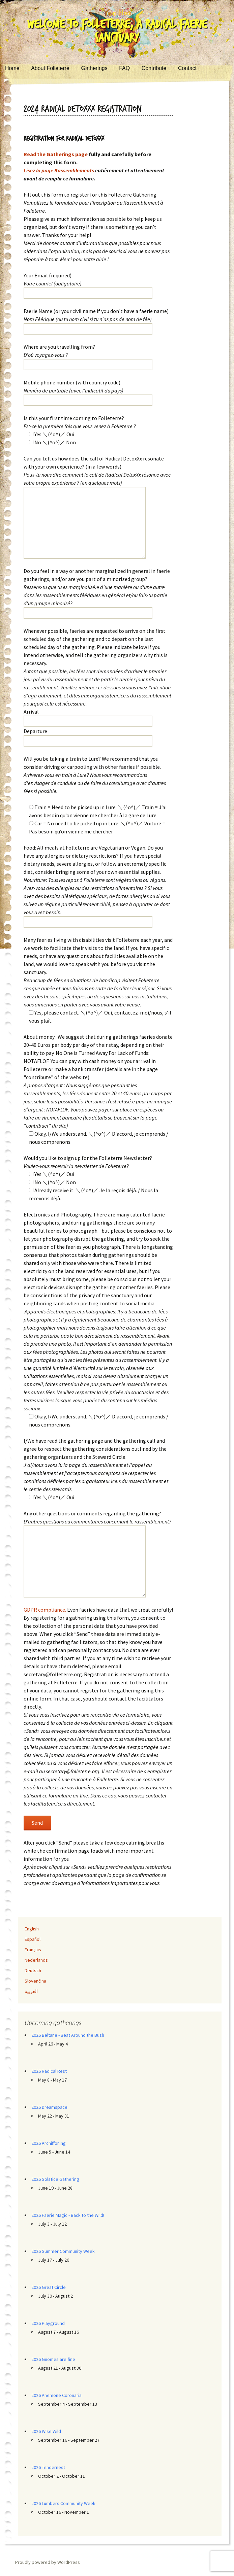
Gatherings (94, 68)
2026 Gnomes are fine (53, 2359)
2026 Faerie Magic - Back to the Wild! (67, 2215)
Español (32, 1939)
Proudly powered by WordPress (47, 2562)
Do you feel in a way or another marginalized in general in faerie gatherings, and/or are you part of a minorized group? (97, 587)
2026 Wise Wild (46, 2431)
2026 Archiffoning (48, 2143)
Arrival (31, 711)
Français (33, 1950)
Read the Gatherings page (56, 154)
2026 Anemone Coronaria (56, 2395)
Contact (187, 68)
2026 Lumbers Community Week (63, 2503)
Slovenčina (35, 1981)
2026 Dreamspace (49, 2107)
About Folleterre (50, 68)
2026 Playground (48, 2323)
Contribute (154, 68)
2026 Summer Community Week (63, 2251)
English (32, 1929)
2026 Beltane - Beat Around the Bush (67, 2035)
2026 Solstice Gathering (55, 2179)
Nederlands (36, 1960)
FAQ (124, 68)
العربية (31, 1991)
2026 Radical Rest (49, 2071)
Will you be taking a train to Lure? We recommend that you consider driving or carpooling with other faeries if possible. (95, 774)
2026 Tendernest (48, 2467)
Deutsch (33, 1970)
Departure (35, 731)
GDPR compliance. (45, 1609)
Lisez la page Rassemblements (59, 170)
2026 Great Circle (48, 2287)
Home (12, 68)
